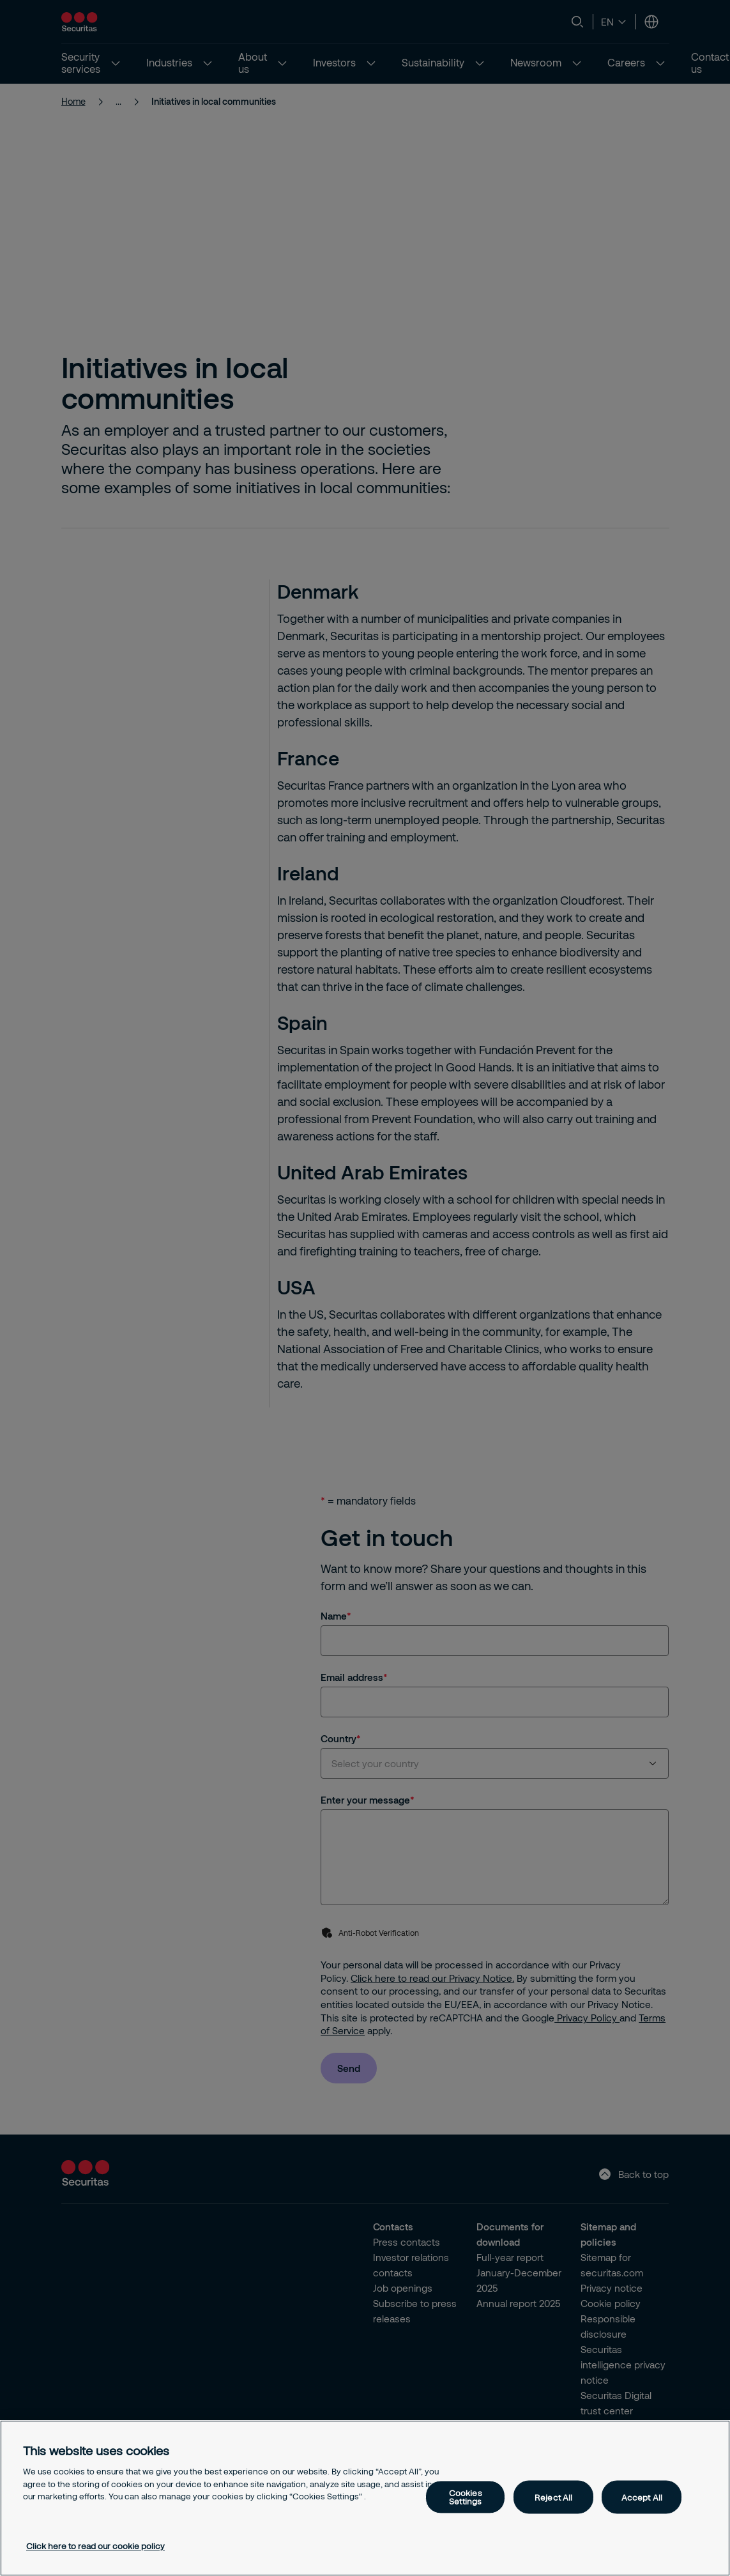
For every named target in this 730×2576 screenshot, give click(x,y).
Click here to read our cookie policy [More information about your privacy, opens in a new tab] (95, 2546)
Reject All (553, 2497)
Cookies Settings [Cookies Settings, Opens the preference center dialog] (465, 2497)
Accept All (641, 2497)
